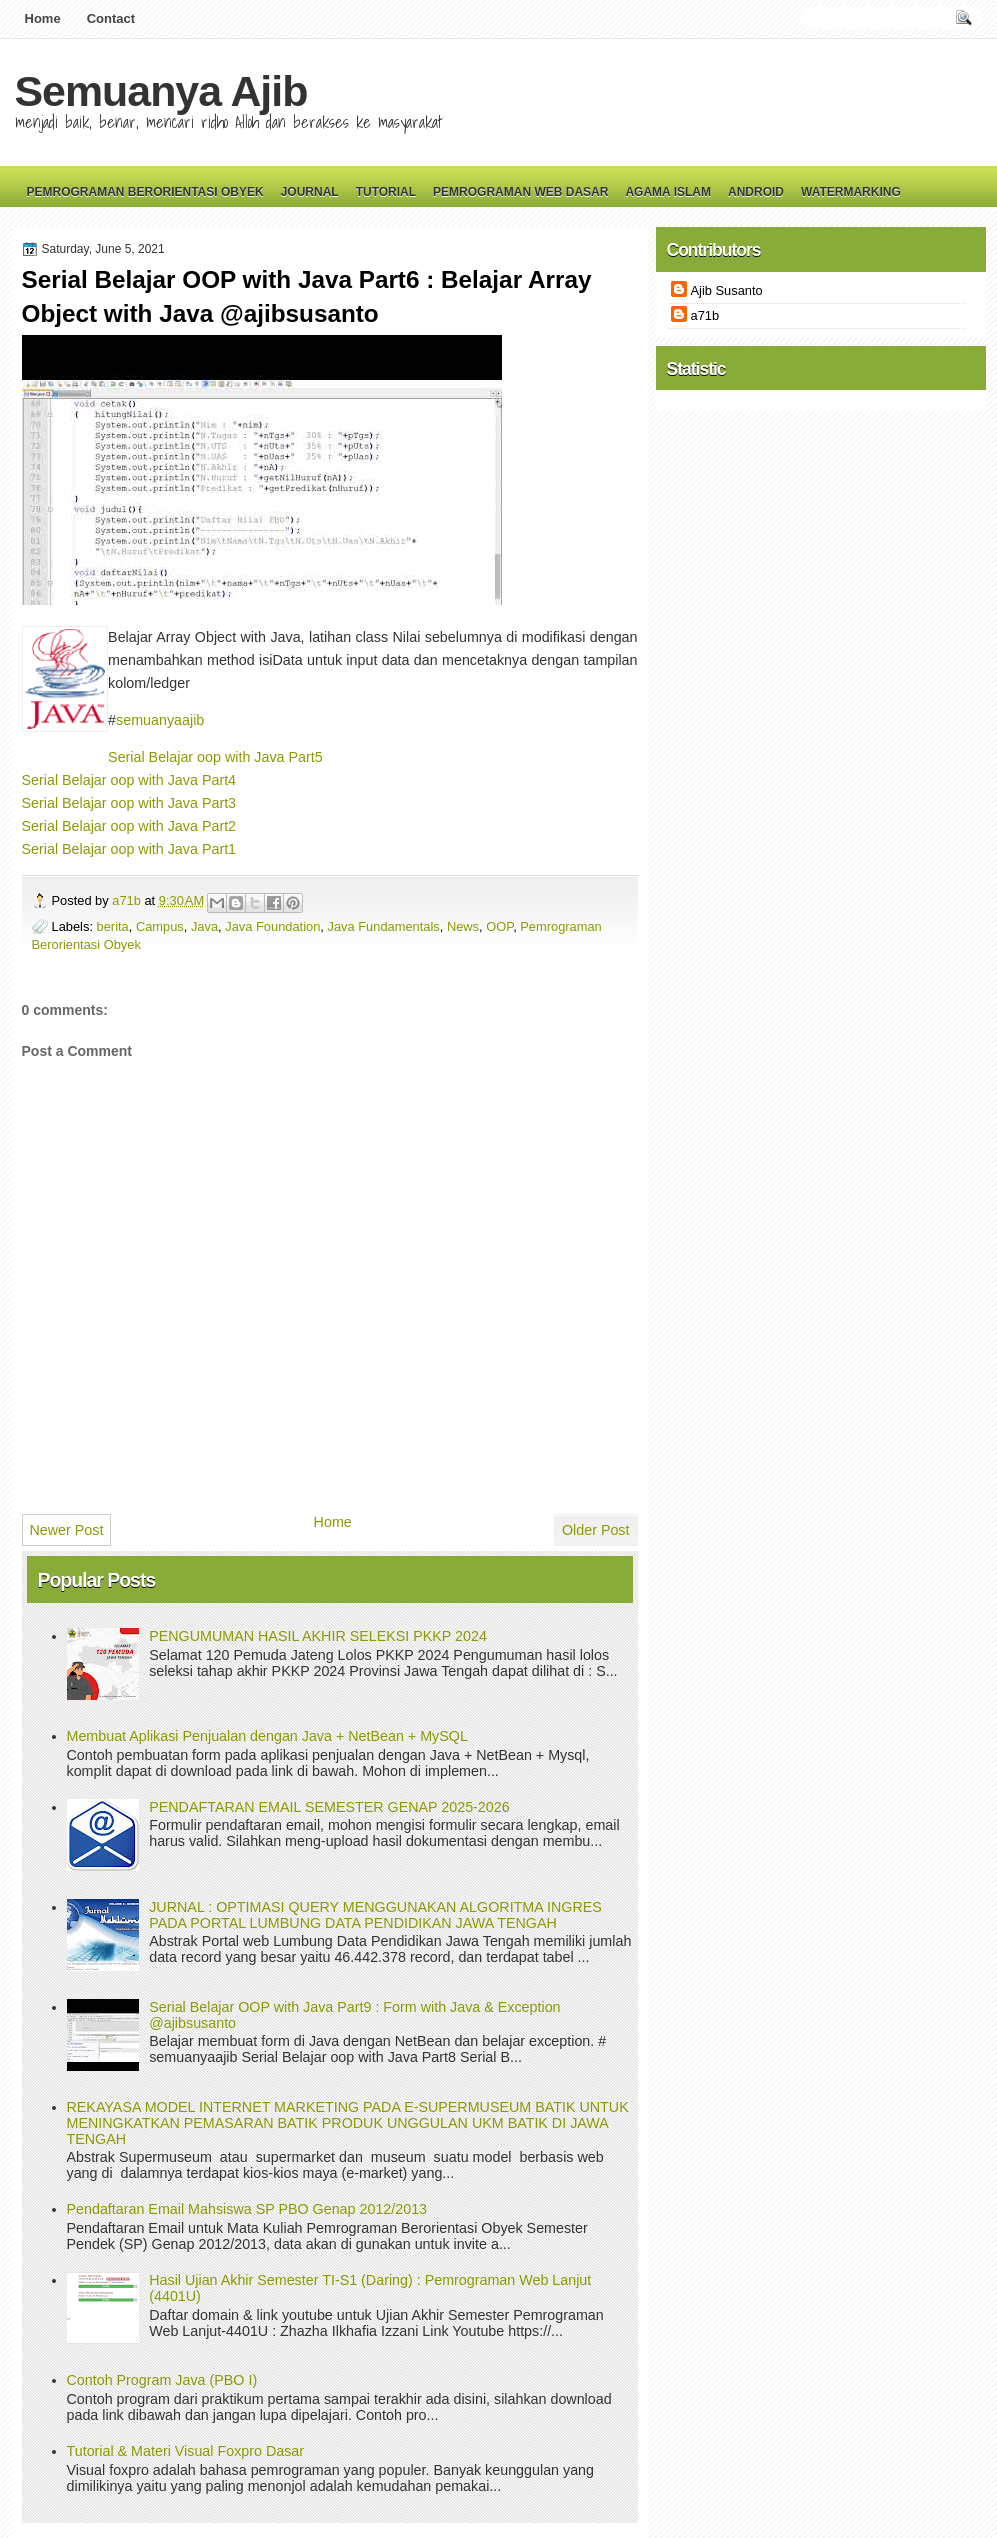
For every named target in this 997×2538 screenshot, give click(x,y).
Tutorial (386, 192)
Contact (111, 18)
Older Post (596, 1530)
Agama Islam (668, 192)
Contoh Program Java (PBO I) (162, 2380)
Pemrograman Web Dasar (520, 192)
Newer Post (67, 1530)
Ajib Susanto (727, 290)
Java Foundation (272, 926)
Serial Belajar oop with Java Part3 (129, 803)
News (463, 926)
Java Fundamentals (384, 926)
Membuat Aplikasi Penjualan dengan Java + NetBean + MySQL (267, 1736)
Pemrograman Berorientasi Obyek (145, 192)
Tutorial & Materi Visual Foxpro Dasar (186, 2451)
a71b (128, 900)
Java (204, 926)
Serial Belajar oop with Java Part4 (129, 780)
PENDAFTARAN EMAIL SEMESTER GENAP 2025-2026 (329, 1807)
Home (43, 18)
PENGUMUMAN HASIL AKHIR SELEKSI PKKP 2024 (318, 1636)
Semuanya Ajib (161, 91)
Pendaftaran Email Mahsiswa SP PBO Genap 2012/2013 (247, 2209)
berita (113, 926)
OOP (499, 926)
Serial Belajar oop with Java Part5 (215, 757)
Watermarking (851, 192)
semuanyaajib (160, 720)
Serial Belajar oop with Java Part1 (129, 849)
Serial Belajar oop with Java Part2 (129, 826)
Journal (310, 192)
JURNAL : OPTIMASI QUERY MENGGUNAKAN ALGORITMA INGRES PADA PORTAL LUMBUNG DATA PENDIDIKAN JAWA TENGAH (375, 1915)
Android (756, 192)
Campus (160, 926)
